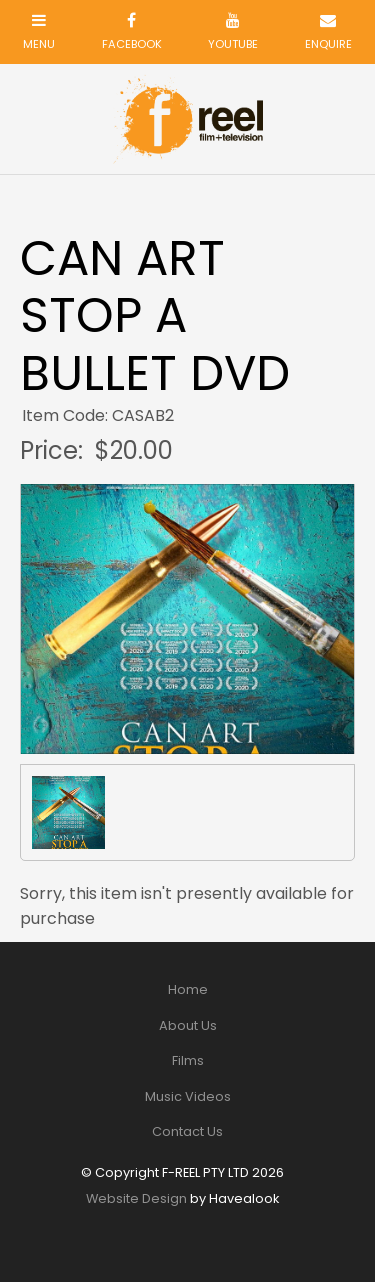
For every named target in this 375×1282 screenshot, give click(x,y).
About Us (188, 1025)
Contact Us (187, 1131)
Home (188, 989)
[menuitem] (187, 990)
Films (188, 1060)
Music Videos (188, 1096)
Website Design (136, 1198)
